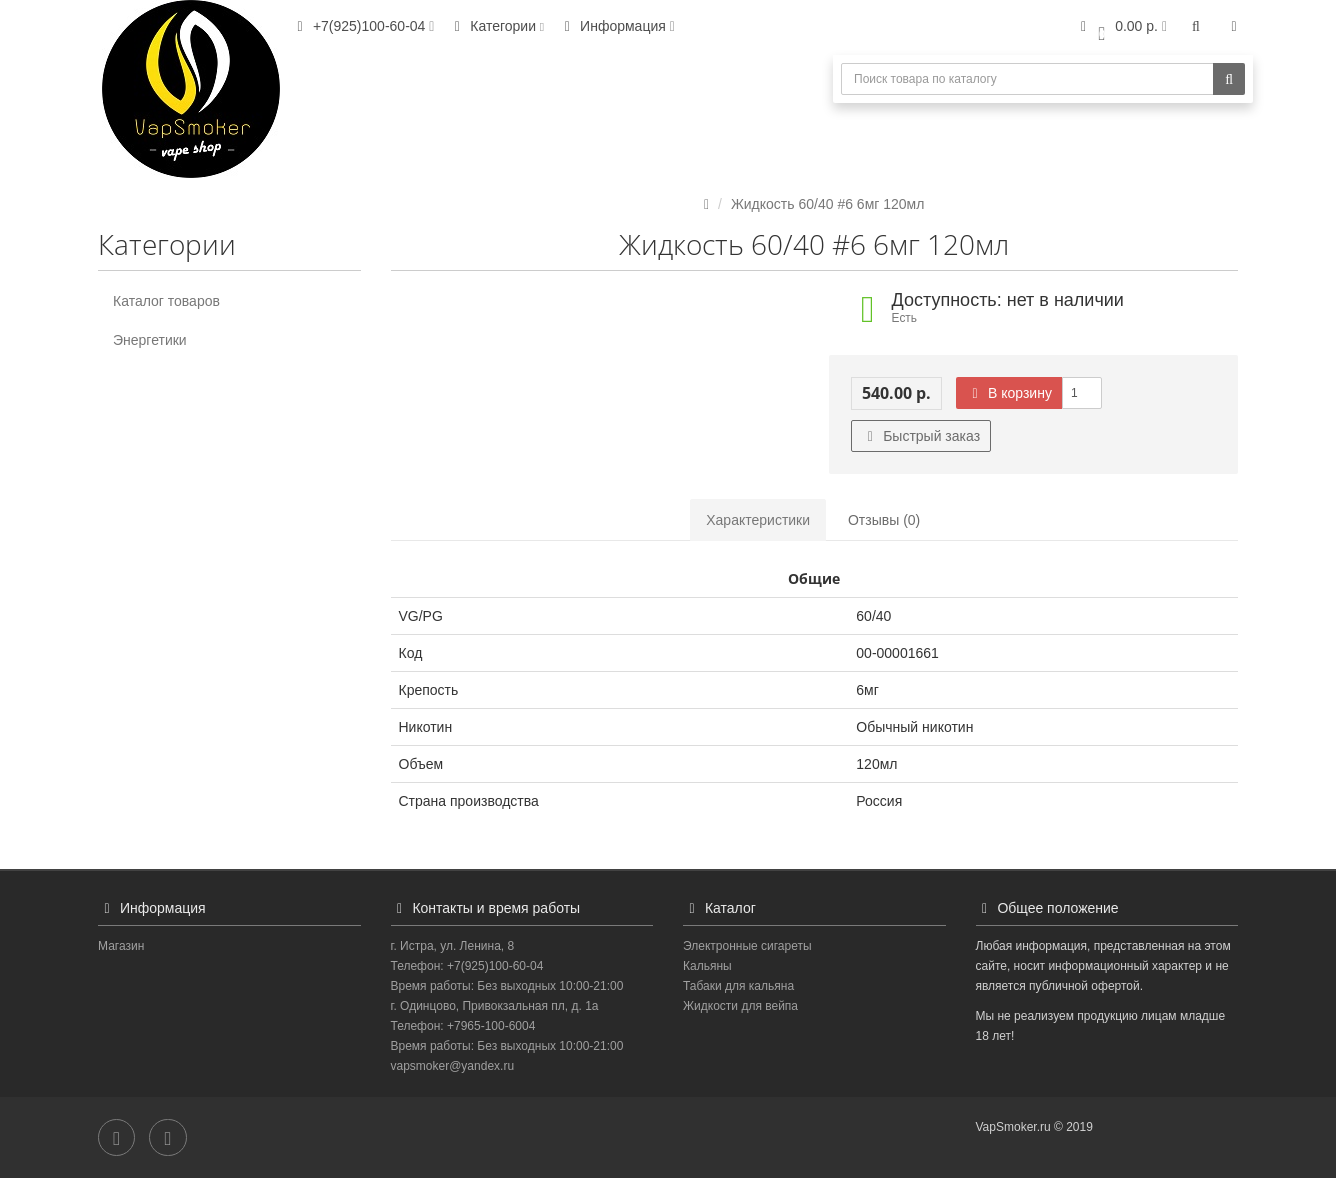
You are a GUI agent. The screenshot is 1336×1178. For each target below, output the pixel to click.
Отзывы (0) (884, 520)
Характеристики (758, 520)
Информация (616, 26)
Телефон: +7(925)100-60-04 (467, 966)
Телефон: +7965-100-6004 (463, 1026)
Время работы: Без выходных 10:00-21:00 (507, 986)
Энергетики (150, 340)
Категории (496, 26)
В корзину (1009, 393)
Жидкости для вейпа (740, 1006)
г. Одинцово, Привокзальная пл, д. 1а (495, 1006)
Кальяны (707, 966)
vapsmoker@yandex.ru (453, 1066)
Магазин (121, 946)
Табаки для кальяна (738, 986)
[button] (1121, 27)
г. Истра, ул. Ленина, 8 (453, 946)
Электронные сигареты (747, 946)
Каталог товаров (166, 301)
